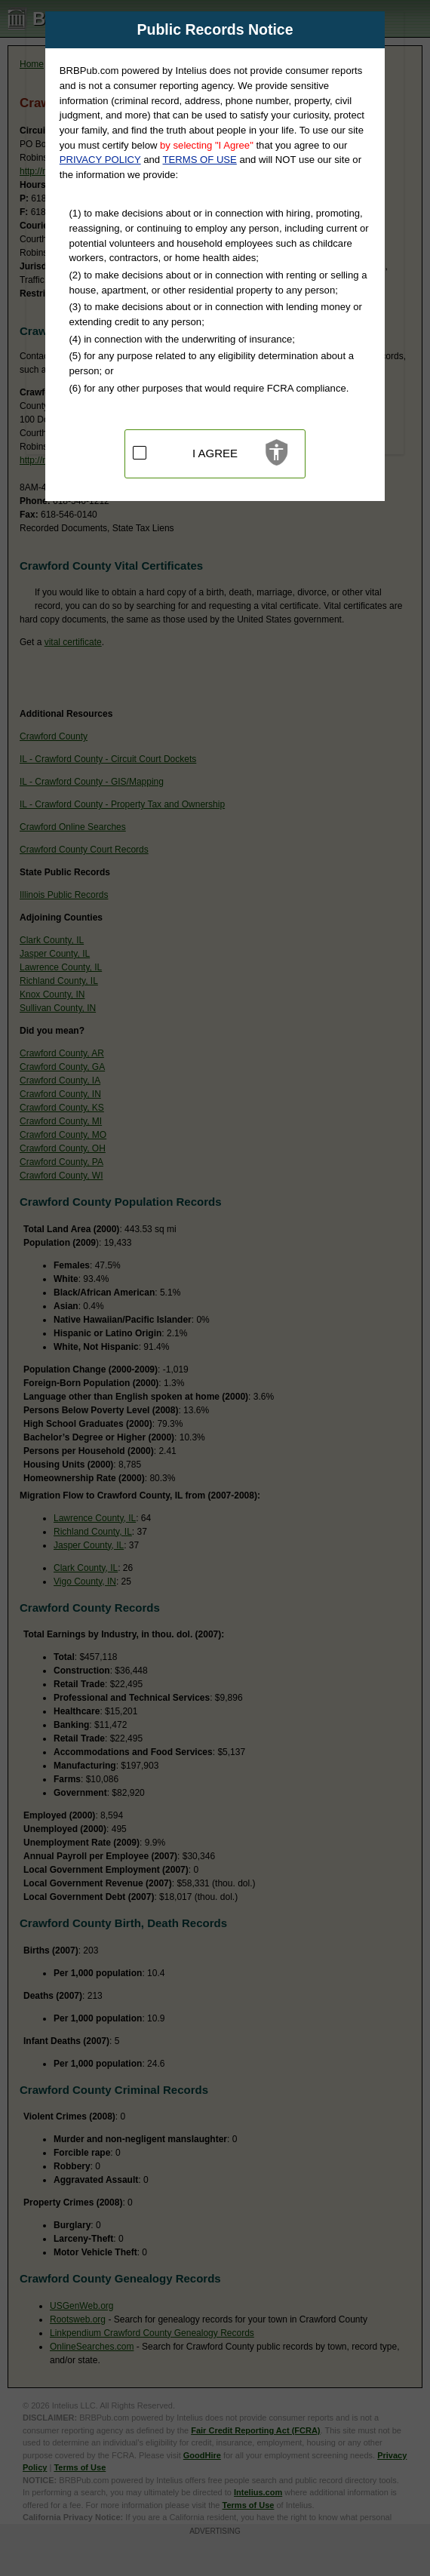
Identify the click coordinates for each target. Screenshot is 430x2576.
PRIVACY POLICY (100, 159)
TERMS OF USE (200, 159)
